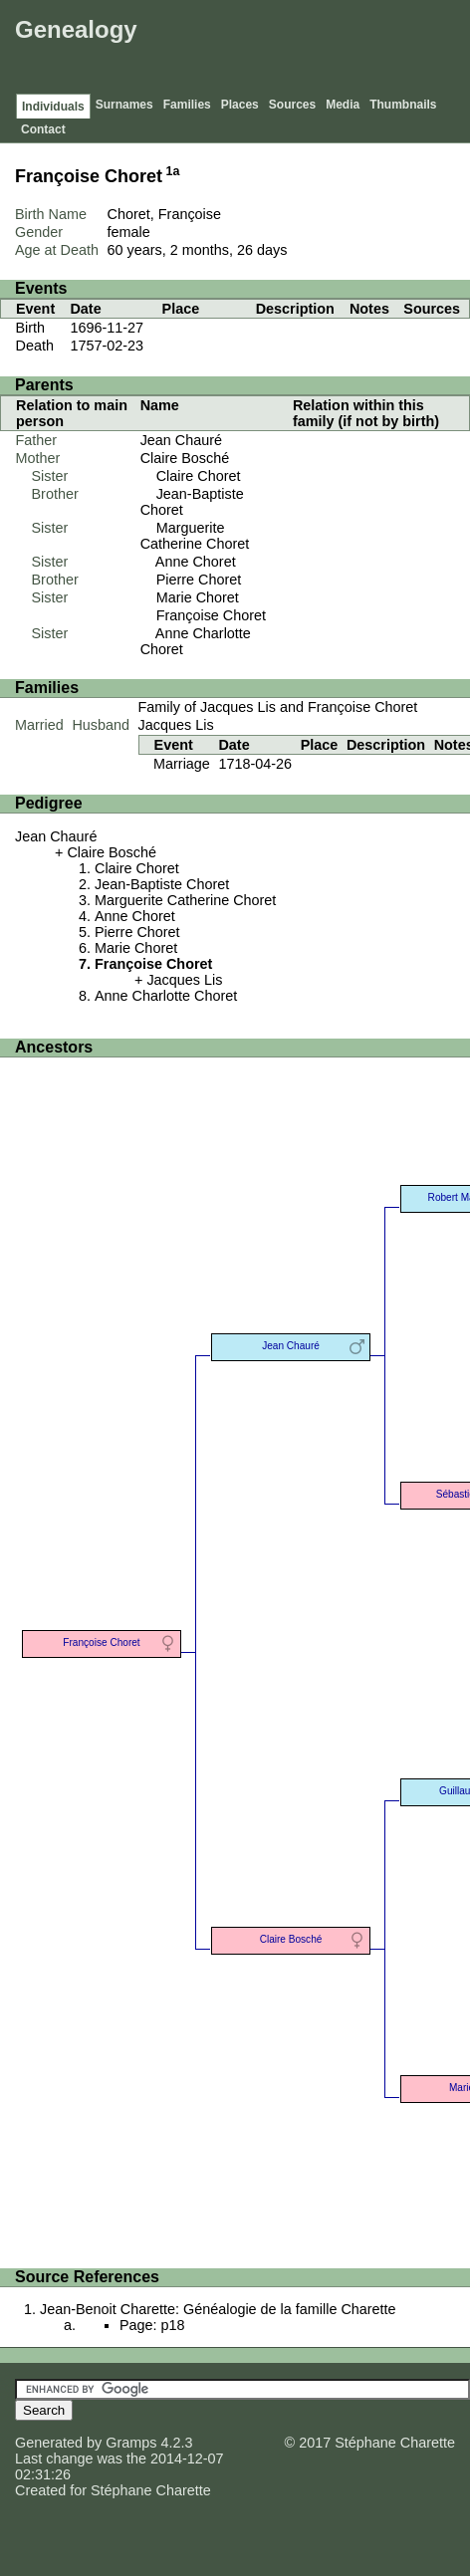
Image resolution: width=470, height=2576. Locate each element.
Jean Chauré (181, 440)
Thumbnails (402, 105)
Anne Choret (195, 562)
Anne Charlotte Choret (166, 996)
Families (187, 105)
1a (173, 171)
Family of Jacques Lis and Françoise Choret (278, 707)
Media (342, 105)
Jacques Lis (176, 725)
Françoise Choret (211, 615)
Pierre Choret (199, 579)
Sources (292, 105)
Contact (43, 129)
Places (240, 105)
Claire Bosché (185, 458)
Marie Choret (197, 597)
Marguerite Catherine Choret (195, 536)
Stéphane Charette (151, 2490)
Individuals (53, 107)
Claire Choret (198, 476)
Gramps (131, 2443)
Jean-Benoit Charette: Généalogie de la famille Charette (218, 2309)
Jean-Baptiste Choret (162, 884)
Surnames (124, 105)
